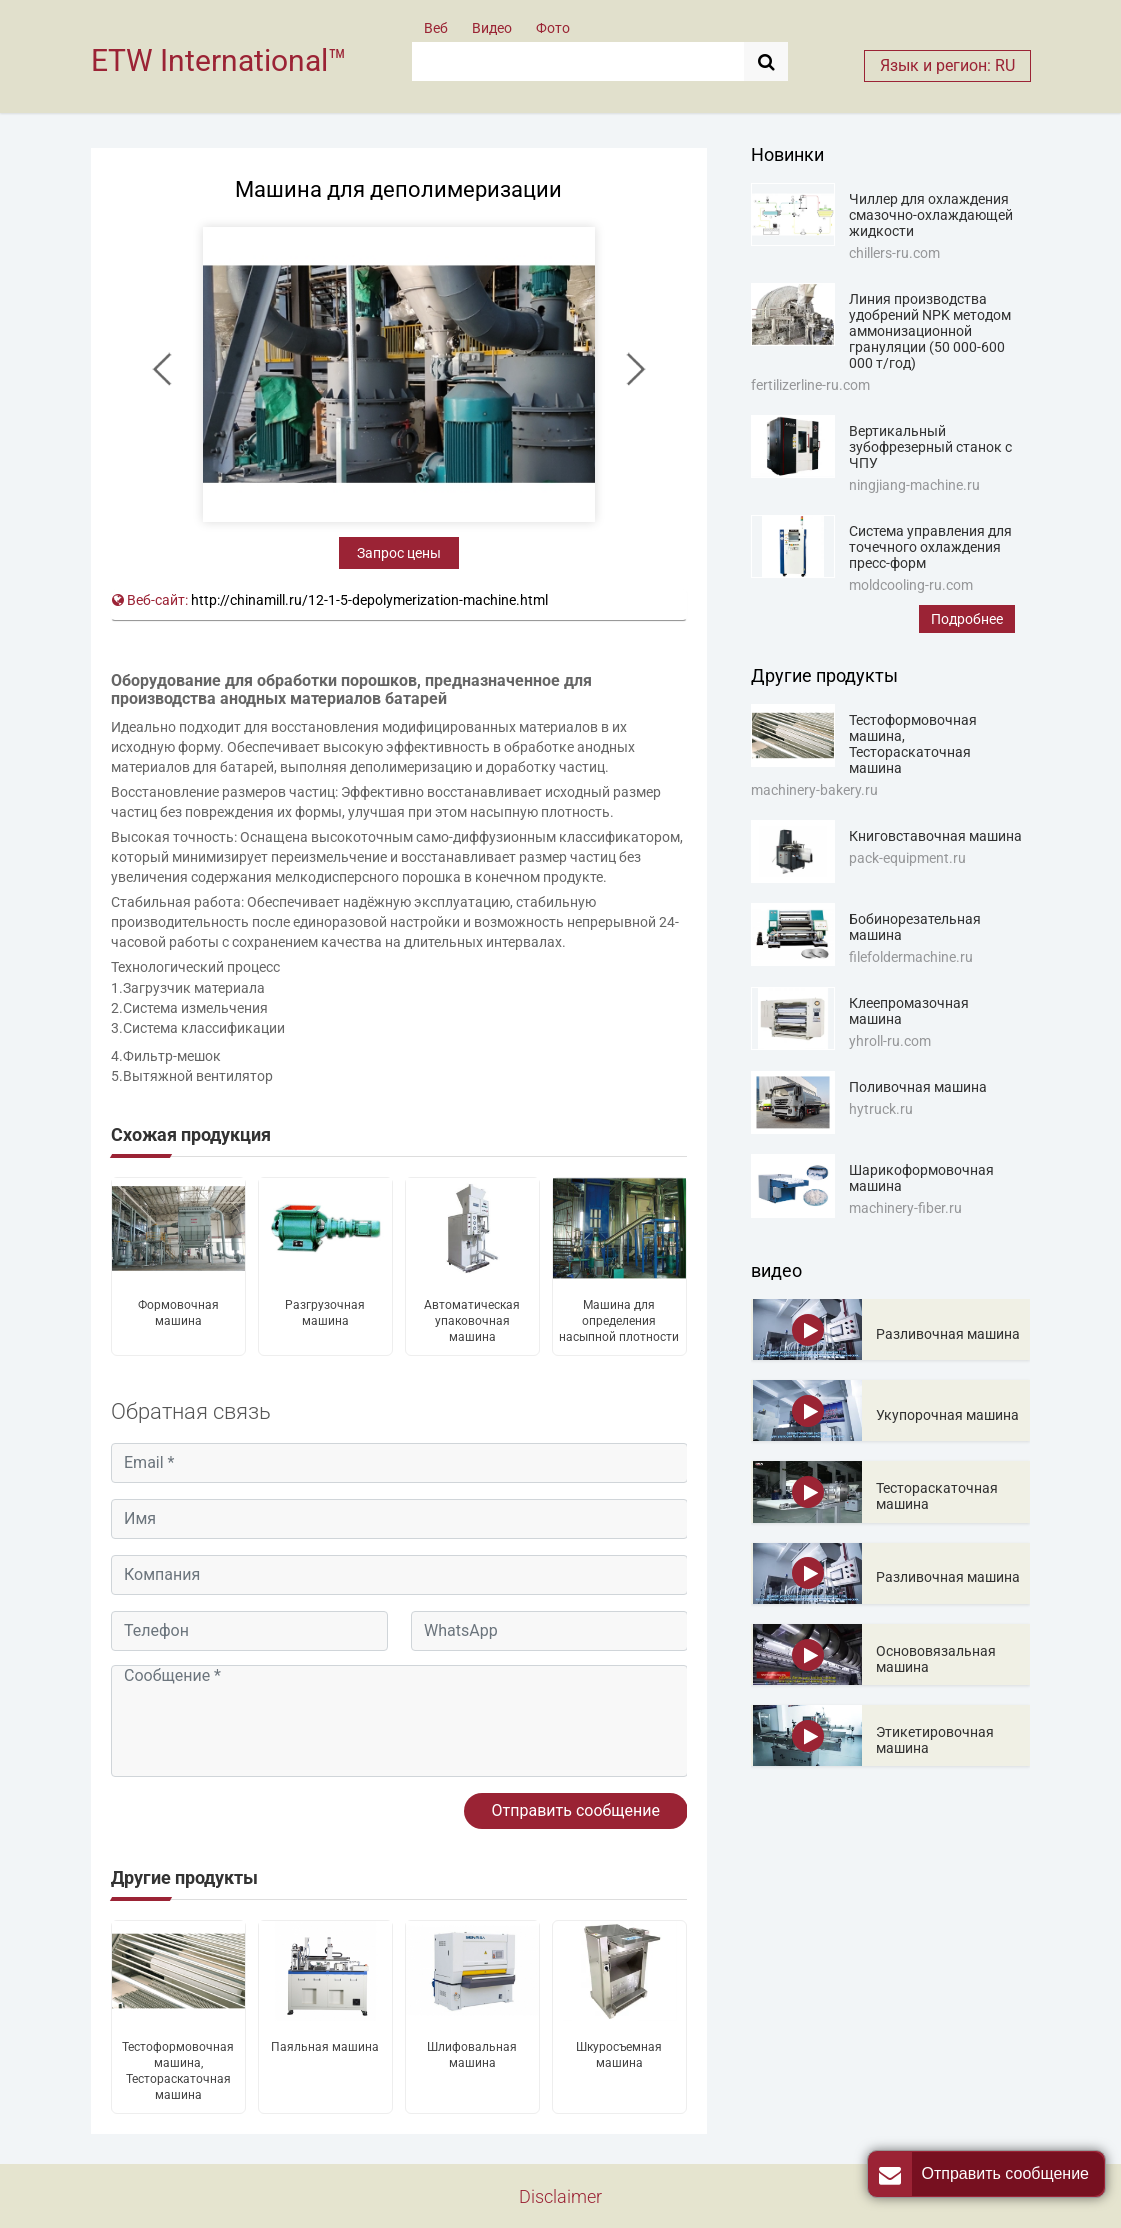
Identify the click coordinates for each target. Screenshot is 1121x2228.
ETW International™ (219, 60)
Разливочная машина (948, 1334)
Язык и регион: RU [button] (947, 65)
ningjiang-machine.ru (914, 485)
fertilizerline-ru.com (810, 385)
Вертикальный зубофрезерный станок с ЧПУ (930, 447)
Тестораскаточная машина (937, 1496)
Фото (553, 28)
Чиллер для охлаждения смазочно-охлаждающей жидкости (931, 215)
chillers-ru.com (894, 253)
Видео (492, 28)
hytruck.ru (881, 1109)
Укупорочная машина (947, 1415)
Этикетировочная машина (935, 1740)
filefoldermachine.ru (911, 957)
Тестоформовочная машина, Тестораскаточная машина (178, 2071)
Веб (436, 28)
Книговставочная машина (935, 836)
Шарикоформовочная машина (921, 1178)
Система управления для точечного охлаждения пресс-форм (930, 547)
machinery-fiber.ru (905, 1208)
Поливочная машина (918, 1087)
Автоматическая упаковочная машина (472, 1321)
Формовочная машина (178, 1313)
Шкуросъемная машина (619, 2055)
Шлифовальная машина (472, 2055)
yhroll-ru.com (890, 1041)
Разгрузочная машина (325, 1313)
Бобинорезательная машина (915, 927)
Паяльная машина (325, 2047)
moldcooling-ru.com (911, 585)
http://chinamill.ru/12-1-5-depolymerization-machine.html (369, 600)
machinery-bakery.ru (814, 790)
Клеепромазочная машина (909, 1011)
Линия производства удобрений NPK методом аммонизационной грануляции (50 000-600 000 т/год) (930, 331)
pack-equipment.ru (907, 858)
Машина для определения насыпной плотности (619, 1321)
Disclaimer (560, 2196)
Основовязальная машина (936, 1659)
